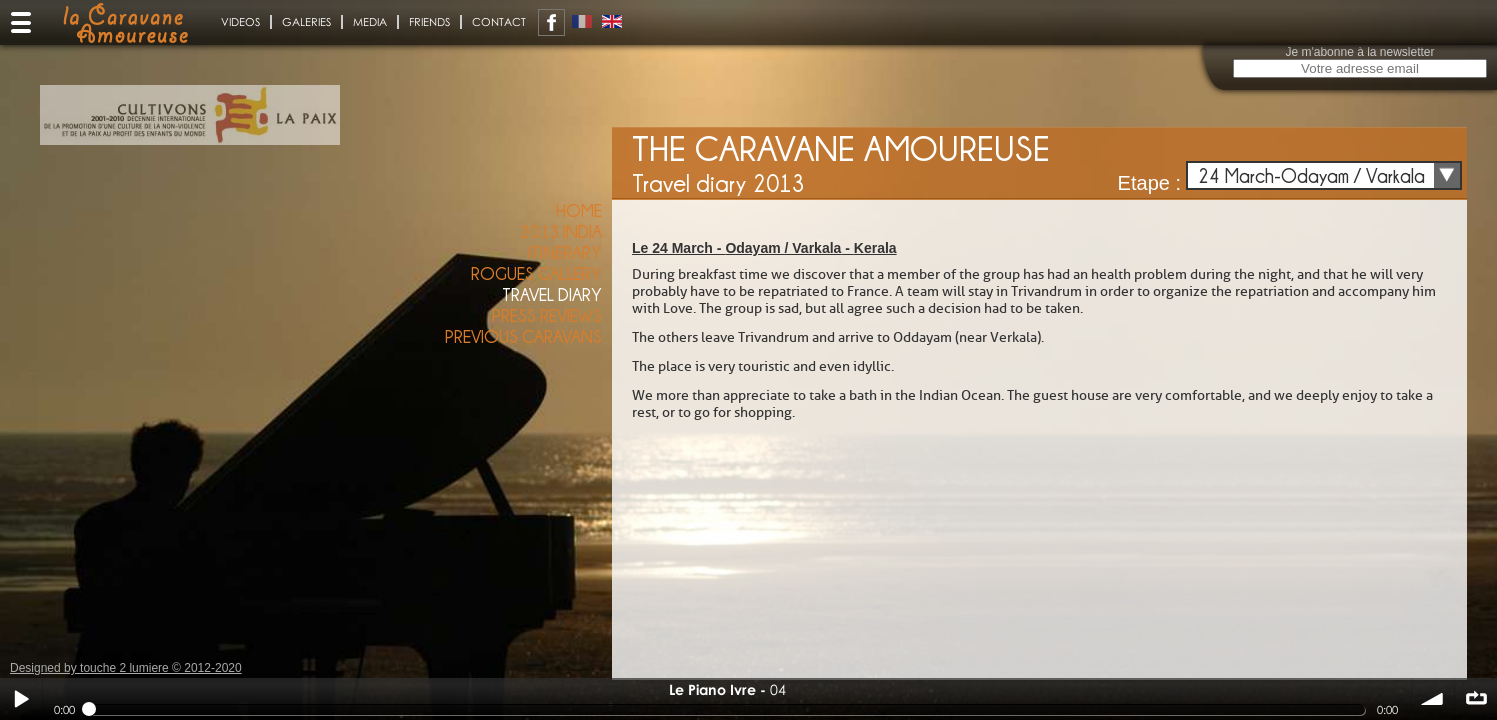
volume (1433, 699)
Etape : (1149, 183)
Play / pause (21, 699)
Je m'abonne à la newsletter (1359, 52)
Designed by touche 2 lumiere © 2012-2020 (126, 668)
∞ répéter (1476, 699)
